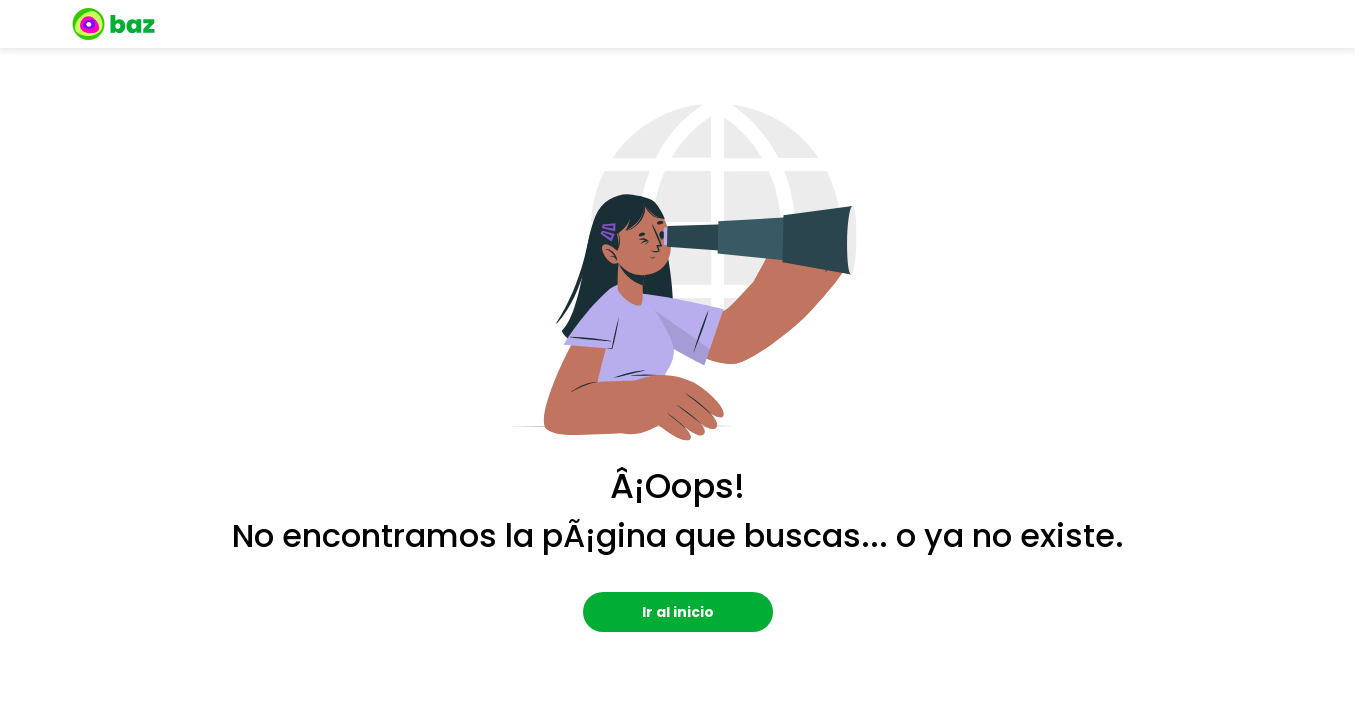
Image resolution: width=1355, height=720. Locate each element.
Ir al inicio (678, 612)
